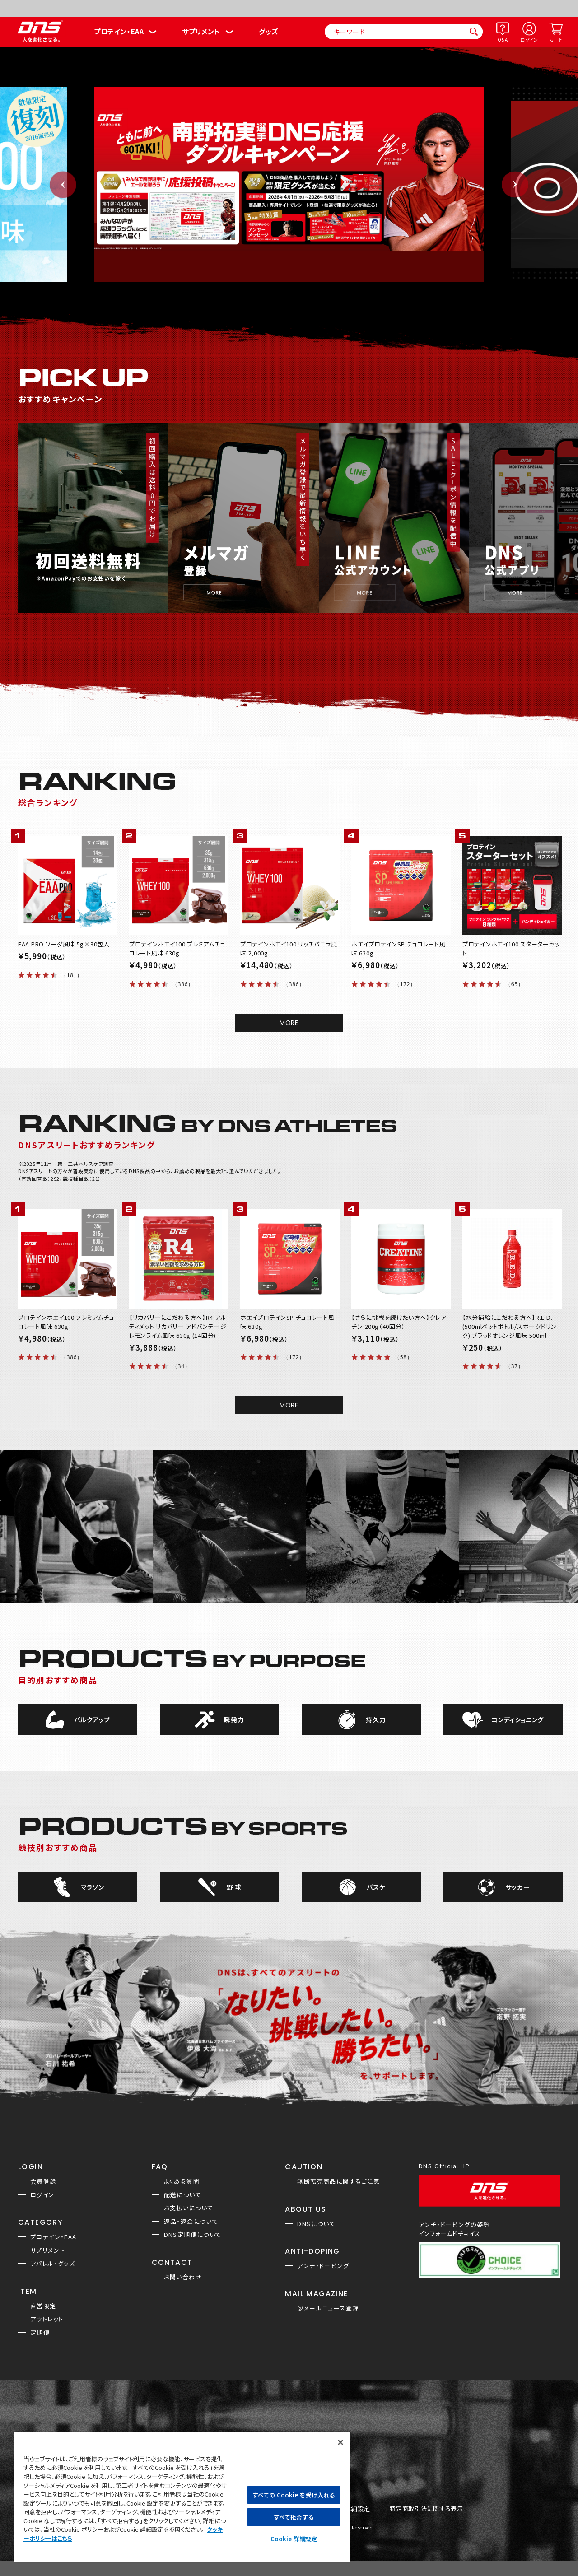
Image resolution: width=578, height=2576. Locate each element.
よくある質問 (182, 2181)
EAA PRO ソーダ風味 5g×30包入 (64, 944)
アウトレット (46, 2319)
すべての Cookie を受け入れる (293, 2495)
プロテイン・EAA (119, 31)
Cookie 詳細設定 (293, 2538)
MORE (289, 1022)
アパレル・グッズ (52, 2263)
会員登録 (43, 2181)
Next (515, 184)
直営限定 (43, 2305)
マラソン (92, 1886)
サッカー (518, 1886)
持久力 (376, 1719)
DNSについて (316, 2223)
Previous (63, 184)
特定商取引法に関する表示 (426, 2509)
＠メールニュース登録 (328, 2308)
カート (555, 39)
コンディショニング (518, 1719)
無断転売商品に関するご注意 (338, 2181)
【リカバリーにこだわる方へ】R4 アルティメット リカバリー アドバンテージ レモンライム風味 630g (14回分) (177, 1326)
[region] (182, 2497)
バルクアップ (92, 1719)
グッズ (268, 31)
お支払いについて (189, 2207)
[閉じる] (340, 2442)
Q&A (503, 39)
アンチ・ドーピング (323, 2265)
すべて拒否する (294, 2517)
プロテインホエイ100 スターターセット (510, 948)
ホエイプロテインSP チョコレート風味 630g (398, 948)
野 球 (234, 1886)
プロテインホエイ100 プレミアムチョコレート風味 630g (177, 948)
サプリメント (201, 31)
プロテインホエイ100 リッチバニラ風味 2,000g (288, 948)
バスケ (376, 1886)
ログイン (529, 39)
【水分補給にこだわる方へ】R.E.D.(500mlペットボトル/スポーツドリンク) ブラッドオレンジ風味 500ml (509, 1326)
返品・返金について (191, 2221)
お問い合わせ (183, 2277)
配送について (182, 2194)
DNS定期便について (193, 2234)
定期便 (40, 2332)
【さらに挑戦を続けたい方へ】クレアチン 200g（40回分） (399, 1322)
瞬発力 (234, 1719)
